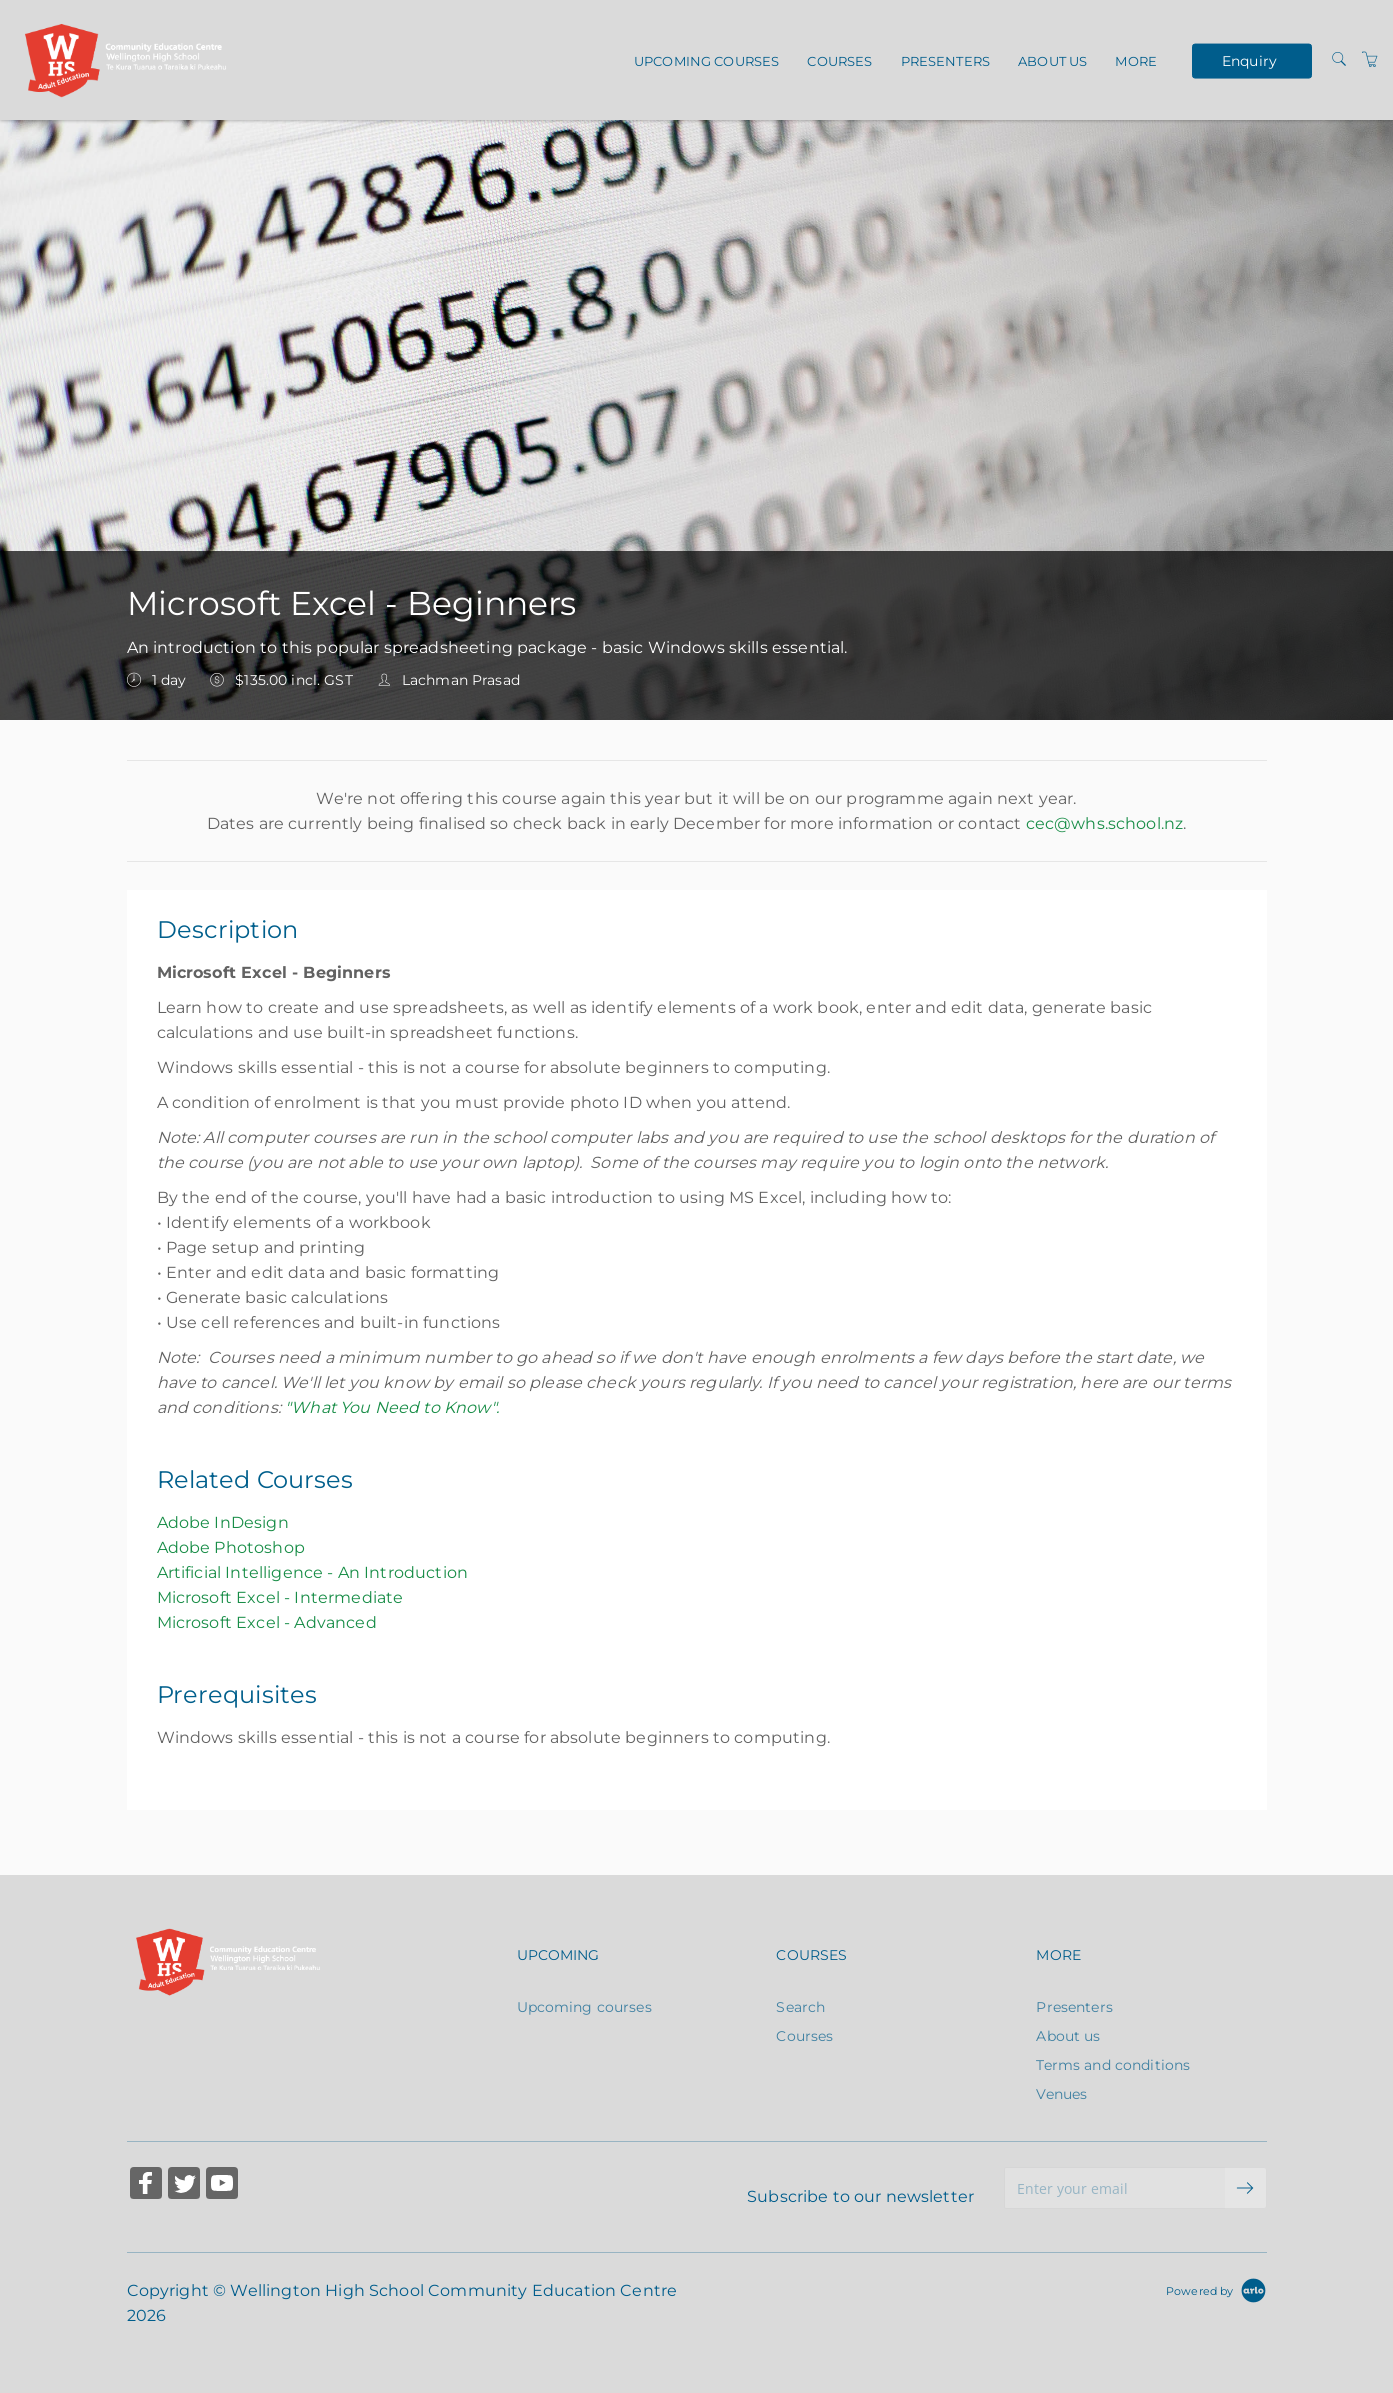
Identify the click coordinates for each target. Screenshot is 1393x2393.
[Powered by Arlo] (1216, 2290)
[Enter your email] (1114, 2188)
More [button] (1136, 61)
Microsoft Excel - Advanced (267, 1622)
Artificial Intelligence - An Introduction (313, 1572)
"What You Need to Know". (392, 1407)
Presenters (945, 61)
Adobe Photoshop (231, 1547)
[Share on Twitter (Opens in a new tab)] (184, 2185)
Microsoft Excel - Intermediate (280, 1597)
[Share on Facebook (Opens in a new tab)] (146, 2185)
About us (1052, 61)
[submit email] (1246, 2188)
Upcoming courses (706, 61)
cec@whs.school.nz (1105, 823)
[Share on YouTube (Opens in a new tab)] (222, 2185)
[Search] (1339, 60)
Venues (1061, 2094)
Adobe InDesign (223, 1522)
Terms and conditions (1113, 2065)
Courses (839, 61)
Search (800, 2007)
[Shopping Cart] (1370, 60)
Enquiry (1249, 60)
